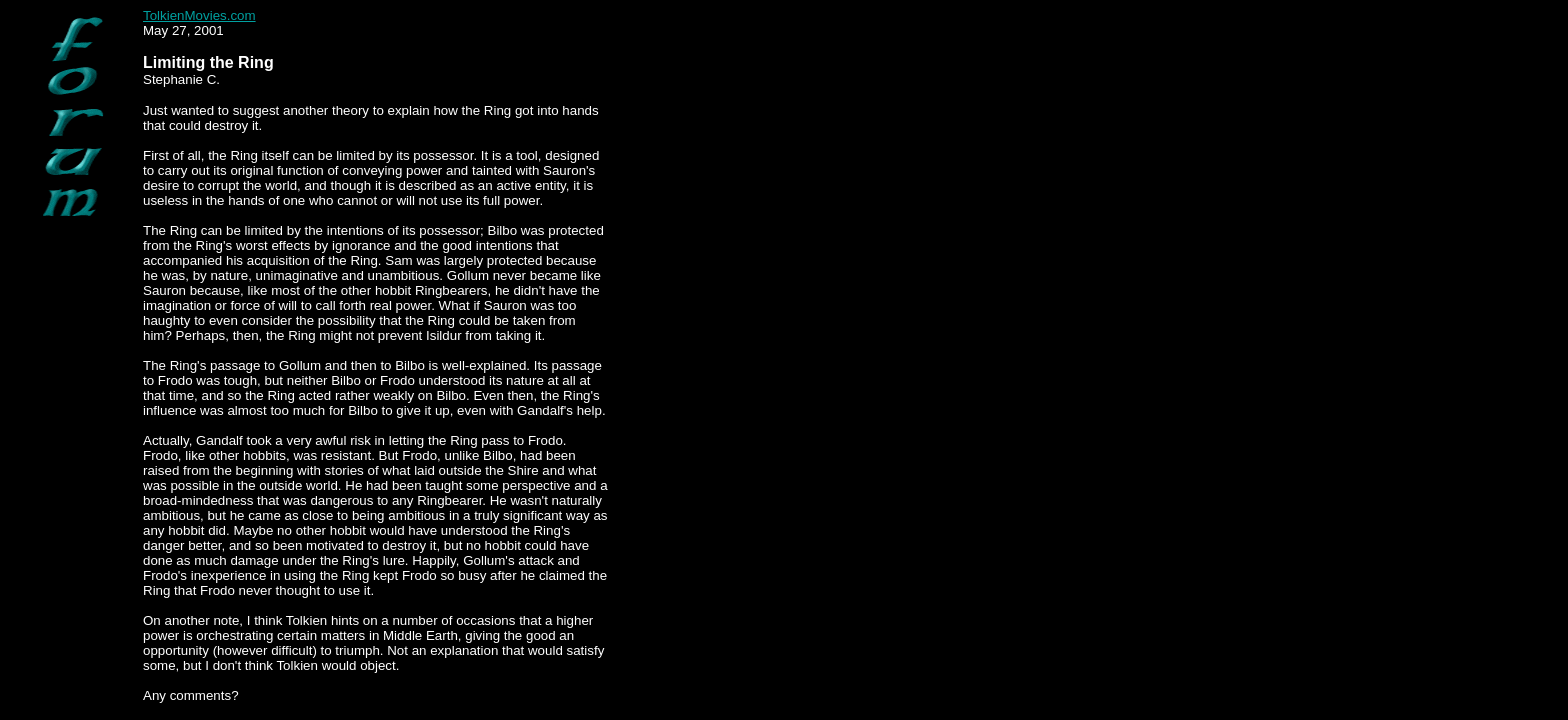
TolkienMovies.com (199, 15)
